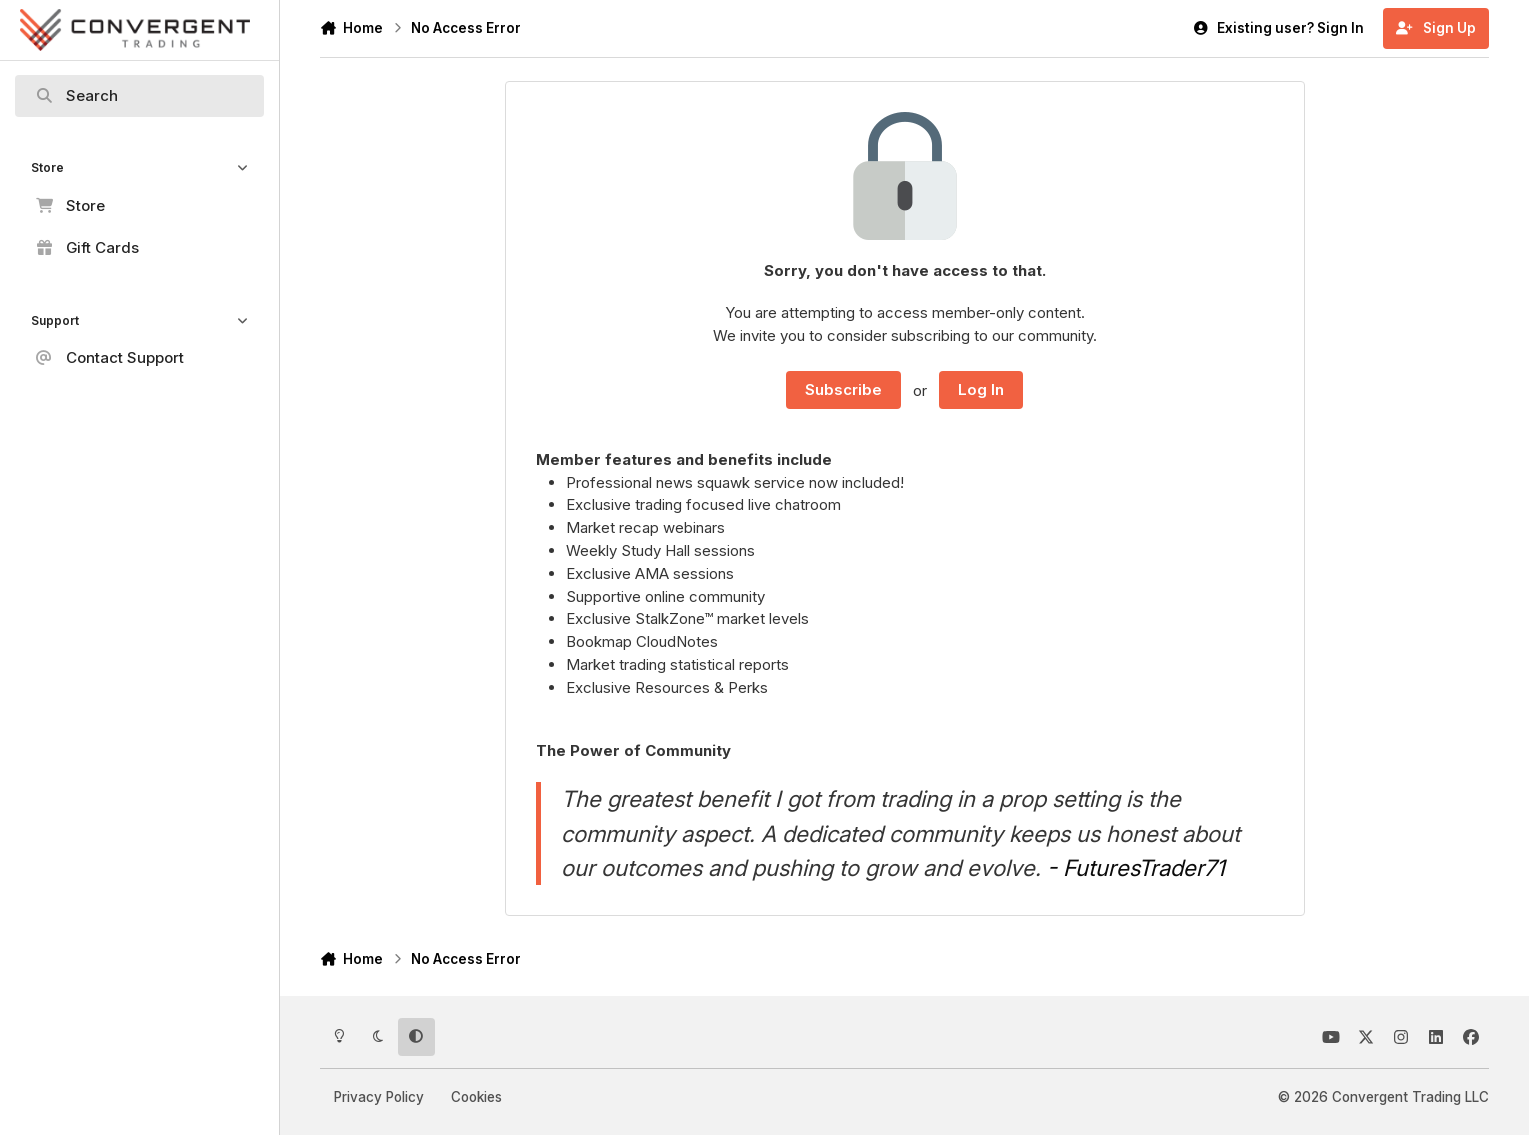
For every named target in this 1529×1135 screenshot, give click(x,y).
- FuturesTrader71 (1136, 867)
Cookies (476, 1097)
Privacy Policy (379, 1097)
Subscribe (843, 389)
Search (77, 96)
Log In (981, 389)
